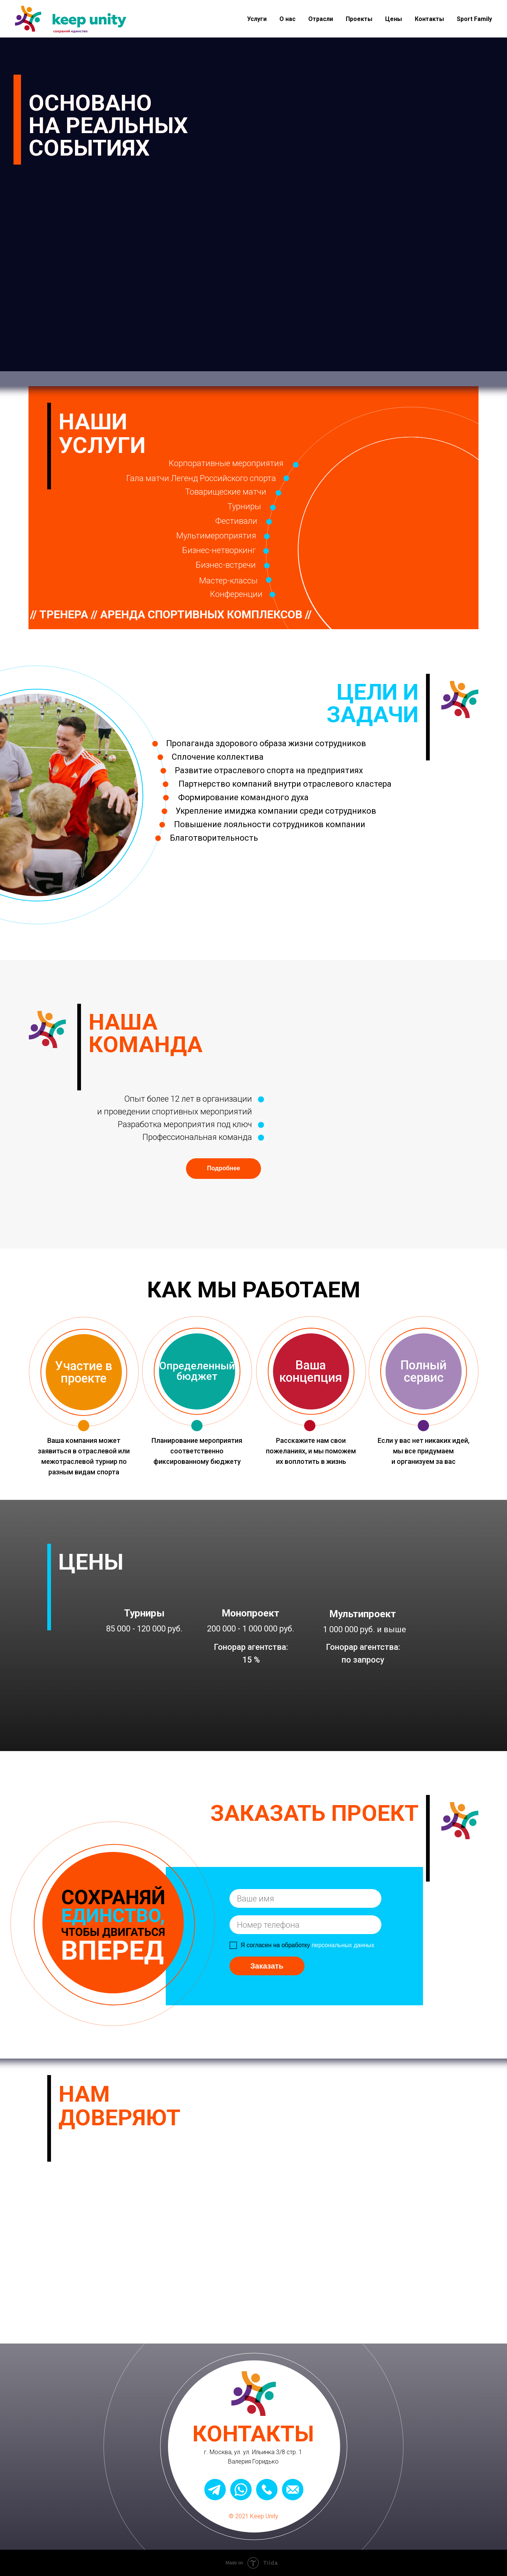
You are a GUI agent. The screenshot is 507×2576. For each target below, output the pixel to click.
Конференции (236, 594)
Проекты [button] (359, 18)
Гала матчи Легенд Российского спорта (201, 478)
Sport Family (474, 18)
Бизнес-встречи (226, 565)
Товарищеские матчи (225, 491)
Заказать (267, 1966)
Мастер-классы (228, 580)
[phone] (305, 1924)
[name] (305, 1898)
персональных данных (343, 1945)
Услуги (257, 18)
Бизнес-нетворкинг (219, 550)
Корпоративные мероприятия (226, 463)
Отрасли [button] (320, 18)
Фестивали (236, 521)
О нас (287, 18)
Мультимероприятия (216, 535)
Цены (393, 18)
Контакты (429, 18)
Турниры (244, 506)
